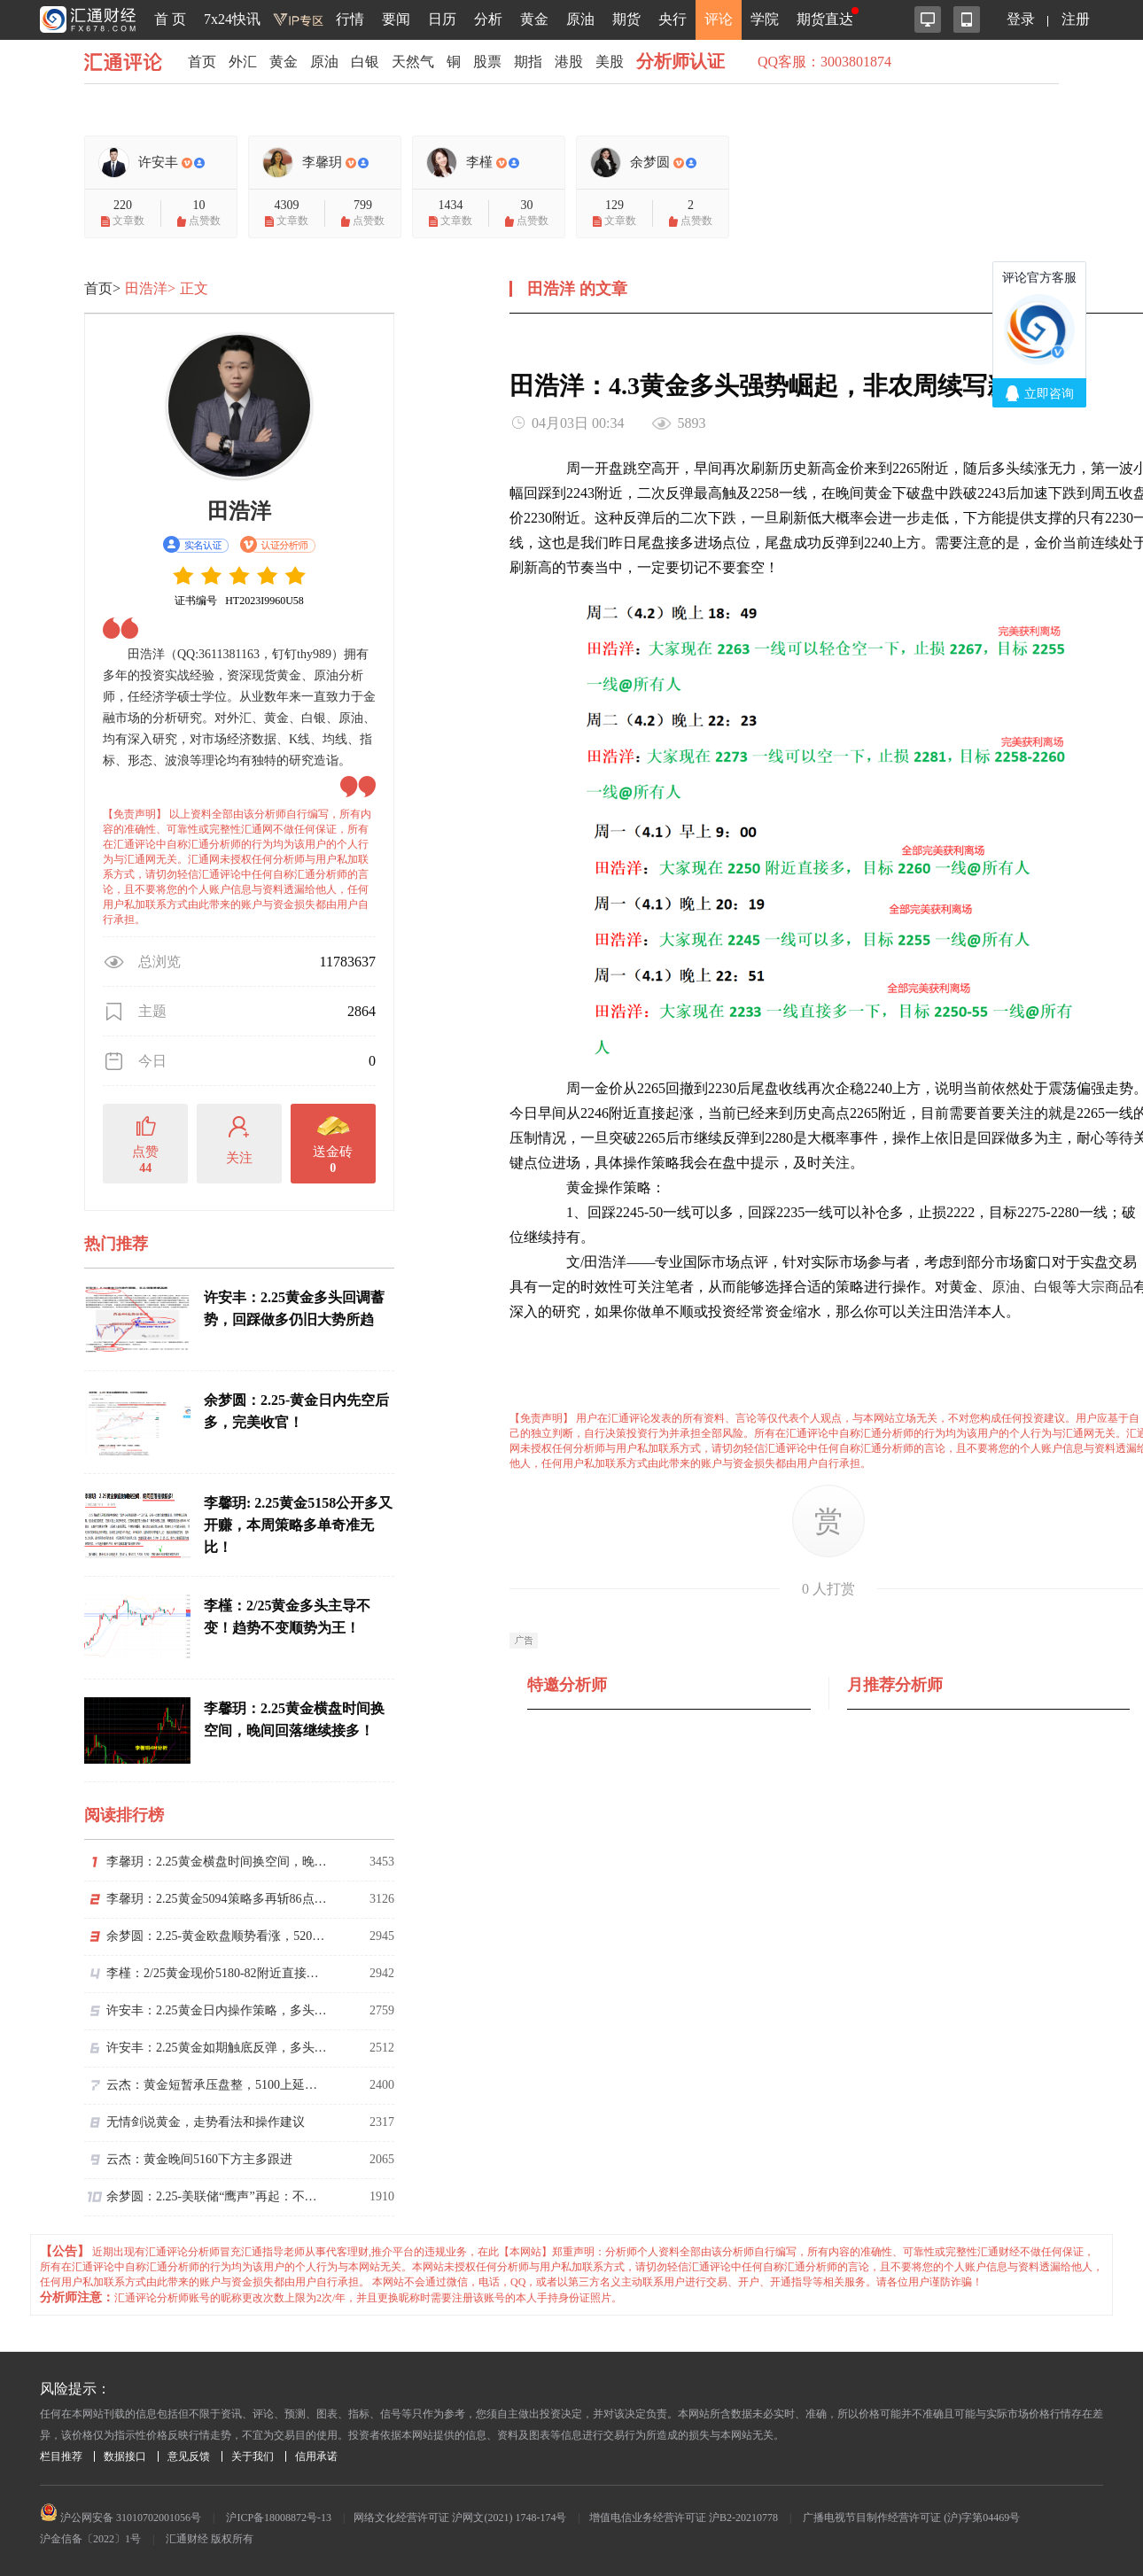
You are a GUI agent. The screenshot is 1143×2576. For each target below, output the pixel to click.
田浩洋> (150, 288)
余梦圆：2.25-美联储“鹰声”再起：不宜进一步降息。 (217, 2196)
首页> (102, 288)
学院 (764, 19)
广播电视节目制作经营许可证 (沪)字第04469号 (911, 2517)
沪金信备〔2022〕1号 (90, 2539)
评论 (718, 19)
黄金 (534, 19)
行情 (350, 19)
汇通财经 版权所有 (209, 2539)
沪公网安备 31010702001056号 (120, 2517)
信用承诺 (316, 2456)
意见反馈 (188, 2456)
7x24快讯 (232, 19)
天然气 (413, 61)
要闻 (396, 19)
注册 (1075, 19)
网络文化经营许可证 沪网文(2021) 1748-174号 (460, 2517)
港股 (569, 61)
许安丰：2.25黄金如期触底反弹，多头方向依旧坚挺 (217, 2047)
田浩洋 (239, 511)
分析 (488, 19)
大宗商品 (1105, 1286)
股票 (487, 61)
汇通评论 (128, 61)
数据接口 (125, 2456)
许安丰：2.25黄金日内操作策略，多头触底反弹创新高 (217, 2010)
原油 (580, 19)
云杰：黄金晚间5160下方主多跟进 (199, 2159)
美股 (609, 61)
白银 (365, 61)
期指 (528, 61)
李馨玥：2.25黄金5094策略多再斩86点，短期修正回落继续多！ (217, 1898)
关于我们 (252, 2456)
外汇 (243, 61)
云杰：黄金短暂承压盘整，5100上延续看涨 (217, 2084)
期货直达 (825, 19)
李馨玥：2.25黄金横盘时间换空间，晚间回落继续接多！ (217, 1861)
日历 (442, 19)
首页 (202, 61)
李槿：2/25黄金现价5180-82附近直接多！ (217, 1973)
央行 (672, 19)
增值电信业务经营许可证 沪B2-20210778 (683, 2517)
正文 (194, 288)
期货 (626, 19)
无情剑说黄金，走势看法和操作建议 (205, 2122)
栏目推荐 (61, 2456)
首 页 (170, 19)
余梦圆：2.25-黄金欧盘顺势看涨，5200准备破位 (217, 1936)
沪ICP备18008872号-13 (278, 2517)
